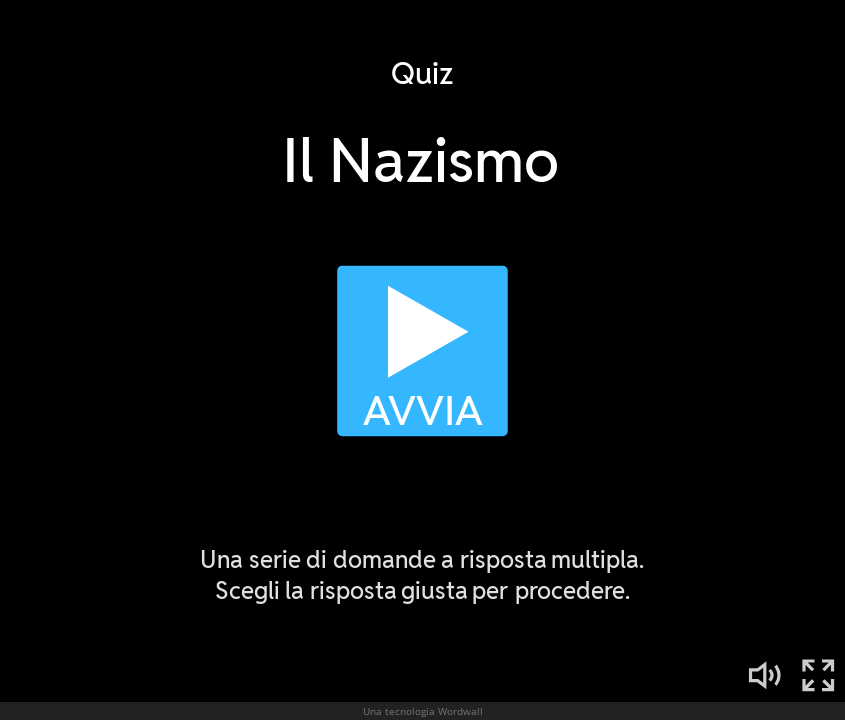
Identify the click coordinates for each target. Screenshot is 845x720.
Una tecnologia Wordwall (423, 711)
